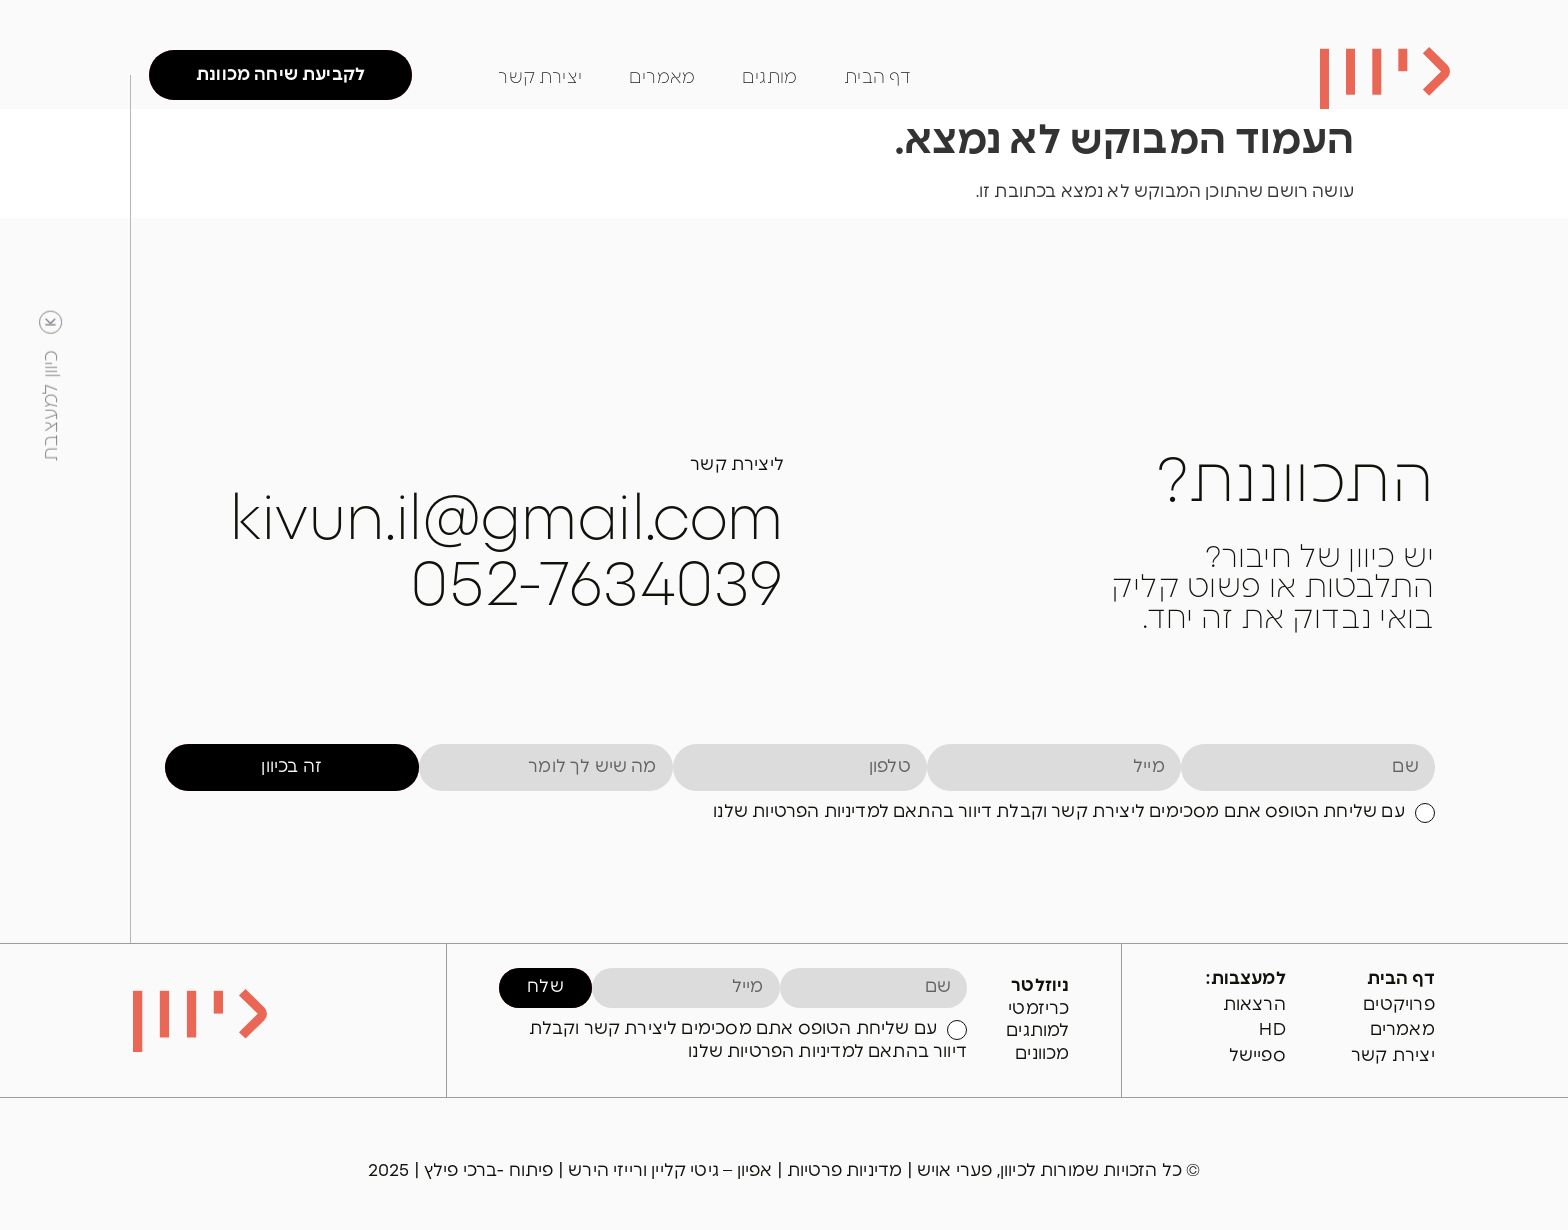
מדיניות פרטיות (847, 1170)
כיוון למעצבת (51, 405)
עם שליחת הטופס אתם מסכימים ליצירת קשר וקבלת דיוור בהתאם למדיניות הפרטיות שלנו (1058, 811)
